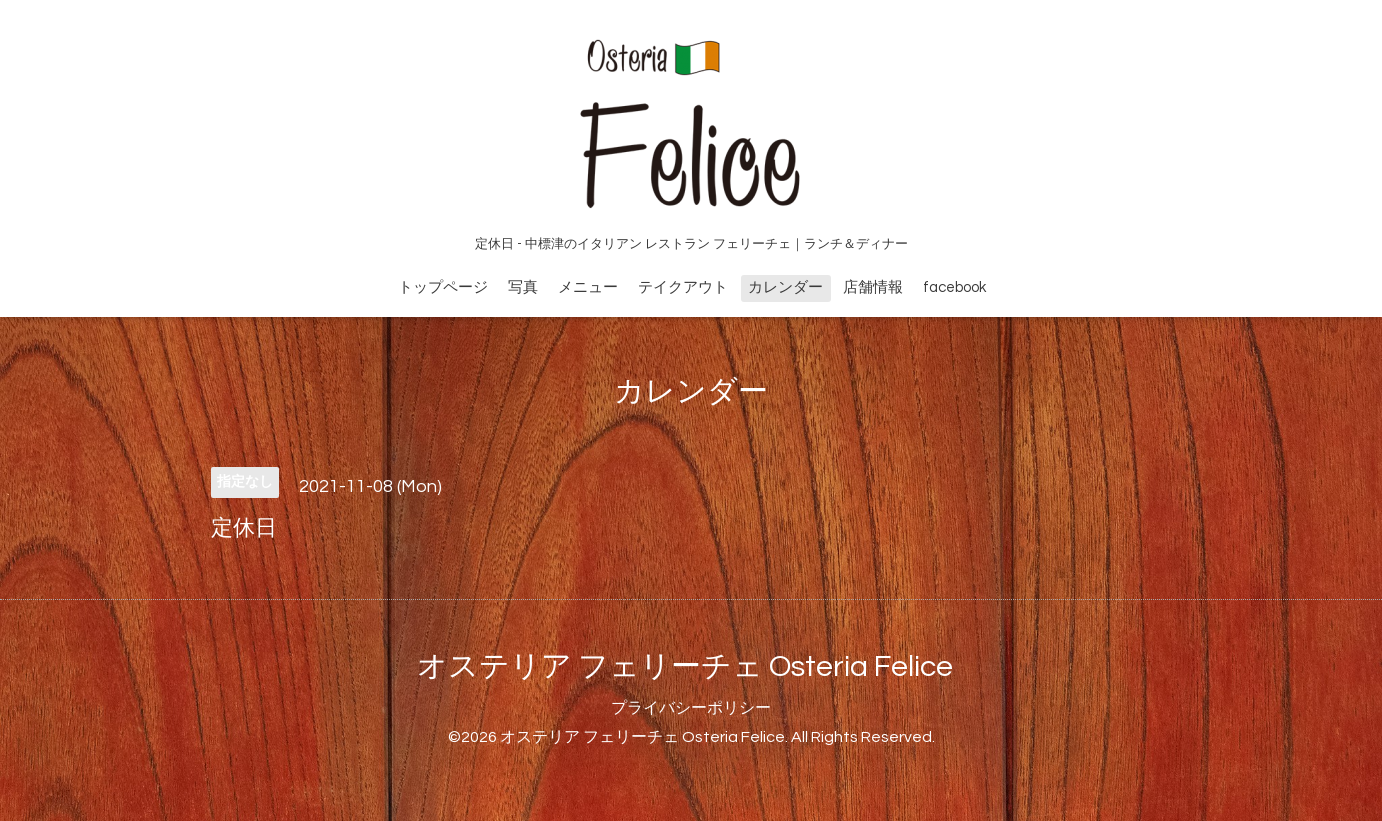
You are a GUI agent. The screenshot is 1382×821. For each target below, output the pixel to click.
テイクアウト (683, 287)
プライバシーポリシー (691, 708)
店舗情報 (873, 287)
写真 (523, 287)
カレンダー (785, 287)
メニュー (588, 287)
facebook (954, 287)
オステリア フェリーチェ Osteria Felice (685, 666)
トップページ (443, 287)
